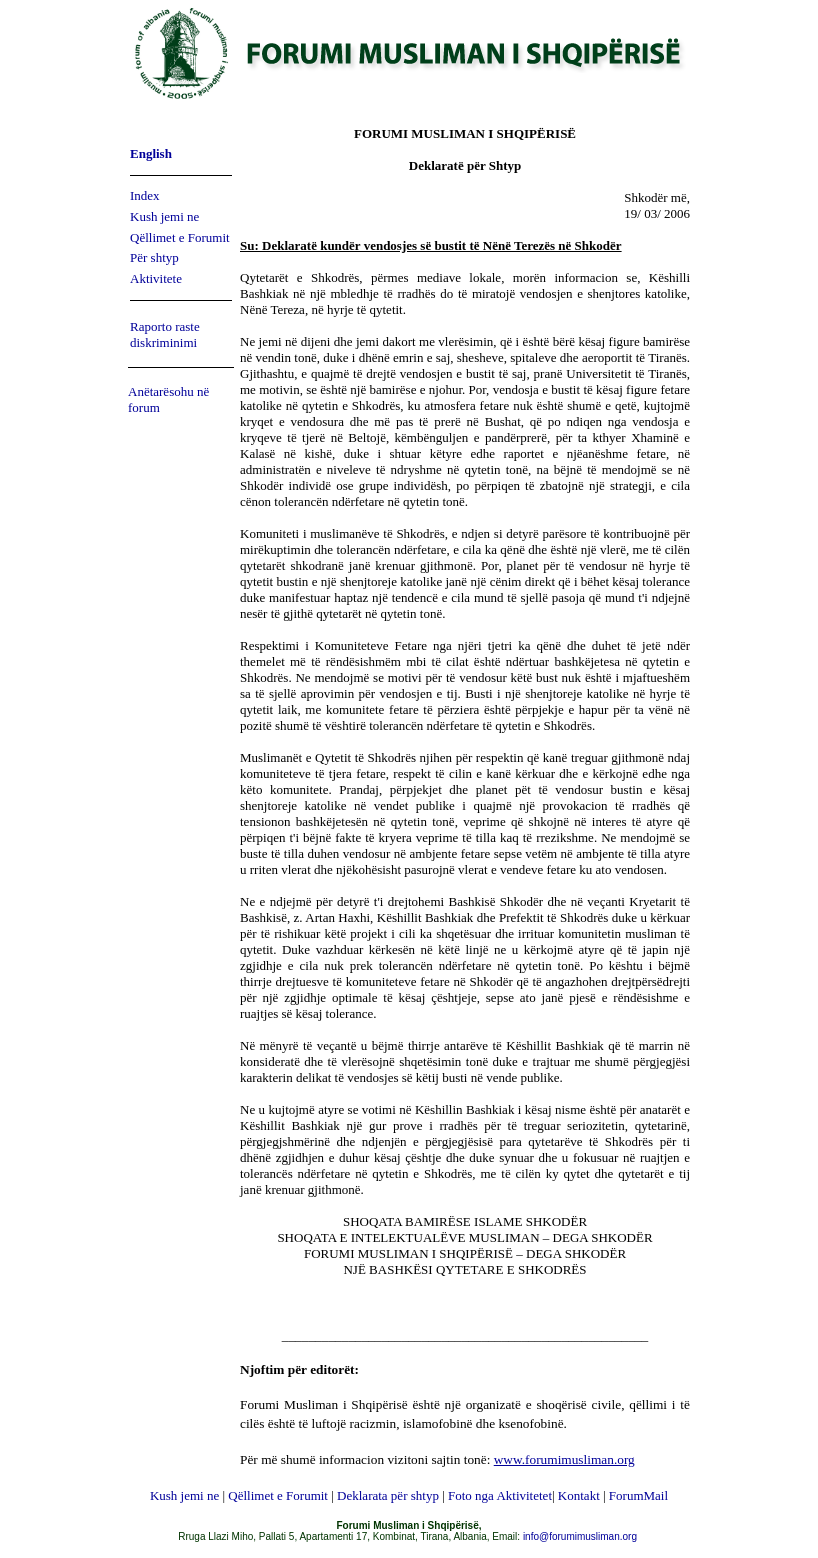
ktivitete (160, 278)
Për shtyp (154, 257)
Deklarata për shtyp (388, 1495)
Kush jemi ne (164, 216)
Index (145, 195)
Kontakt (579, 1495)
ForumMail (638, 1495)
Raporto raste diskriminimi (165, 334)
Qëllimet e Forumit (180, 237)
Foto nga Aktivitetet (500, 1495)
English (151, 153)
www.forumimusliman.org (564, 1459)
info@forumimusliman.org (580, 1536)
